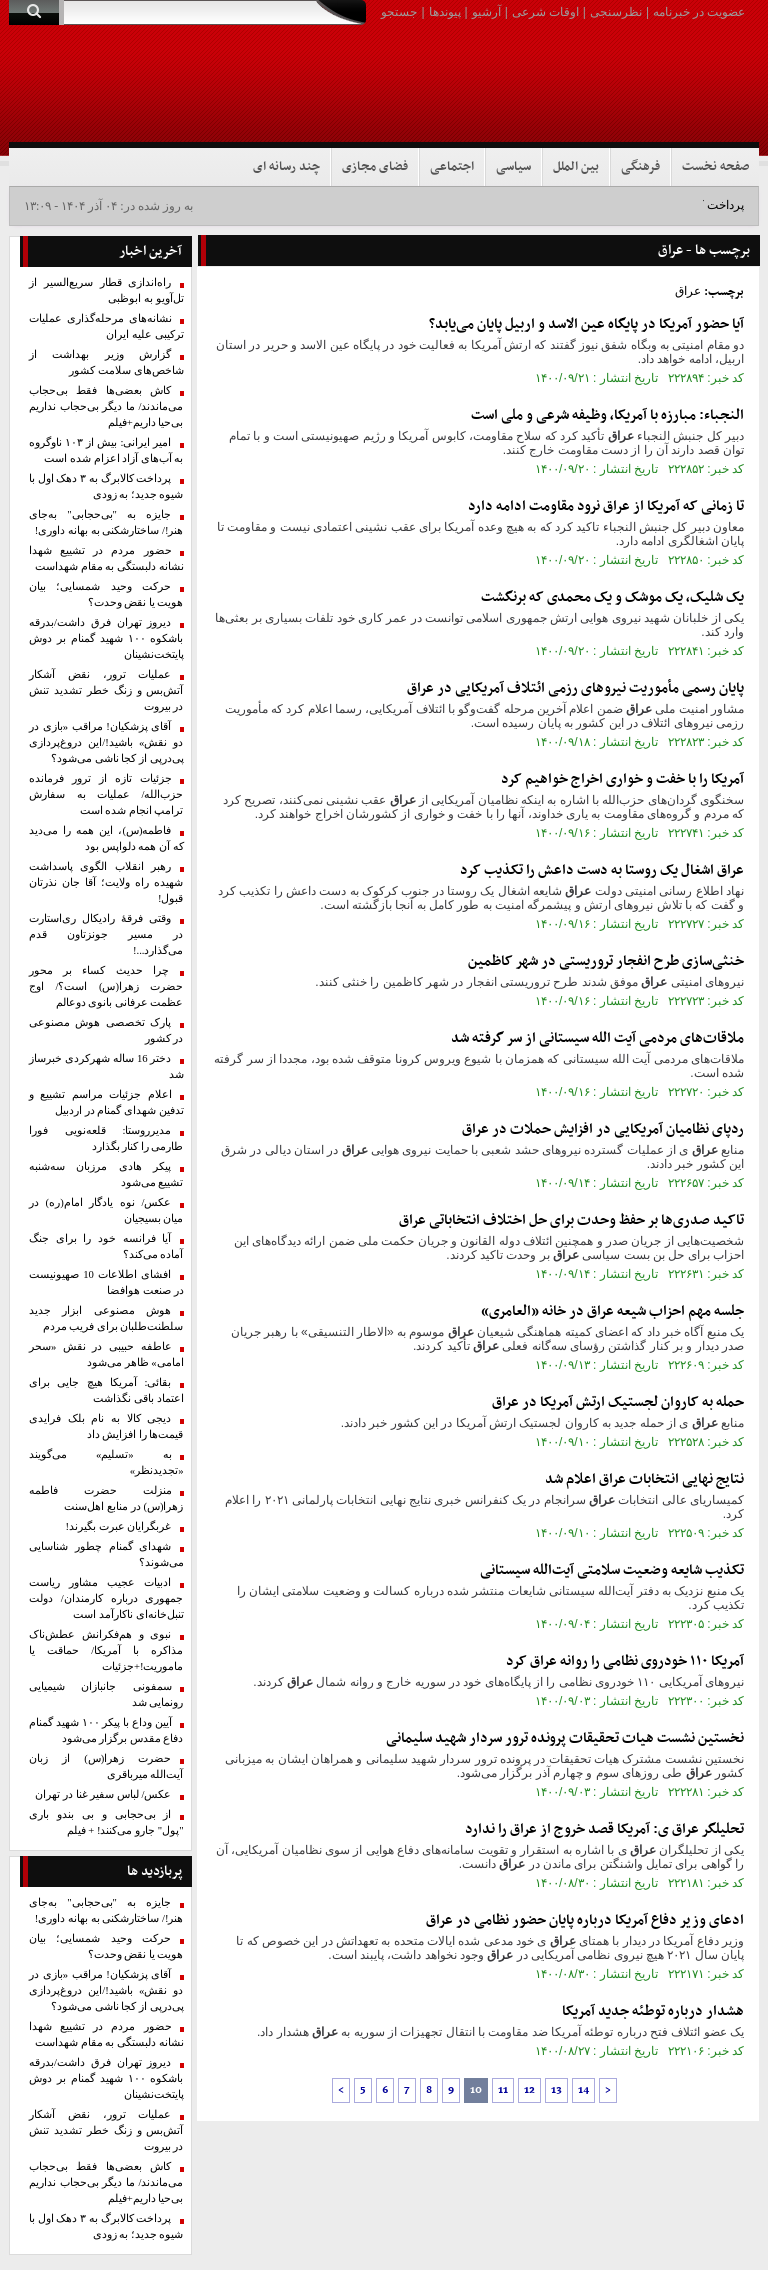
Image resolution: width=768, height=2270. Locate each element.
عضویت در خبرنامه (699, 12)
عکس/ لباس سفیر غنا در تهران (103, 1794)
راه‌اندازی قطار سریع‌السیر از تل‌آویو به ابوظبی (106, 290)
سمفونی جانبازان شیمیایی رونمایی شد (106, 1694)
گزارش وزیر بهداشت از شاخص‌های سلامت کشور (106, 362)
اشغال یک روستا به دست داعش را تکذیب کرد (602, 870)
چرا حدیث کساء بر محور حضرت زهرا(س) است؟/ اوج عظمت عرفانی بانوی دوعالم (106, 986)
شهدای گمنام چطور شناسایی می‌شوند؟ (106, 1554)
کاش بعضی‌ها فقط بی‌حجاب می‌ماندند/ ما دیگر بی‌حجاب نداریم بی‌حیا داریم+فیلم (106, 406)
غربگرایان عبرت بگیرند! (119, 1526)
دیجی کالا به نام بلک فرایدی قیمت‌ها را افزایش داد (106, 1426)
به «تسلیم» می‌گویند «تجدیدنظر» (106, 1462)
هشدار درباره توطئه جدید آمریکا (653, 2011)
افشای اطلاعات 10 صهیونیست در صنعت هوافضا (106, 1282)
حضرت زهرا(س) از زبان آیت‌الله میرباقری (106, 1766)
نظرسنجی (616, 12)
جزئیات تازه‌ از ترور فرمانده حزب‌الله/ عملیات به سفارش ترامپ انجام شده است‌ (106, 794)
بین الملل (576, 167)
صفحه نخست (715, 167)
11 (503, 2090)
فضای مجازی (375, 167)
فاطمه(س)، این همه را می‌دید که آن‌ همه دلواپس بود (106, 838)
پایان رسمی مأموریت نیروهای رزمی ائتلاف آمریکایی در (575, 688)
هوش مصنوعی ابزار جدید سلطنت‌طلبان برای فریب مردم (106, 1318)
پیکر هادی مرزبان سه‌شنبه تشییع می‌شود (106, 1174)
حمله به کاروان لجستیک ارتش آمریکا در (618, 1402)
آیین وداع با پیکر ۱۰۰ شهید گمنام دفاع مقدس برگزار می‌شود (106, 1730)
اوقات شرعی (545, 12)
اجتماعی (452, 167)
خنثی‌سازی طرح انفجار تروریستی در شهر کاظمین (606, 961)
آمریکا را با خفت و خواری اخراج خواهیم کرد (622, 779)
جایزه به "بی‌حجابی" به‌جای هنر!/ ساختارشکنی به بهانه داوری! (106, 522)
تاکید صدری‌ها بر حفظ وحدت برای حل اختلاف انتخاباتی (571, 1220)
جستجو (399, 12)
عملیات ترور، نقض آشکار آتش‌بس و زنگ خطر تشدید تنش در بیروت (106, 690)
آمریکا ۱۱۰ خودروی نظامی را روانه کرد (625, 1661)
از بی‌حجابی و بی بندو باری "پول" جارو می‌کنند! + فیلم (106, 1822)
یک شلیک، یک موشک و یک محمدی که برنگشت (612, 597)
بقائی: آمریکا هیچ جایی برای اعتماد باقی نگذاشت (106, 1390)
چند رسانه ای (286, 167)
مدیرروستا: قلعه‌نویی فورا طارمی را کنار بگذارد (106, 1138)
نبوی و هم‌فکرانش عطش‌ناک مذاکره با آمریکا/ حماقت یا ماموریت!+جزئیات (106, 1650)
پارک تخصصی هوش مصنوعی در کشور (106, 1030)
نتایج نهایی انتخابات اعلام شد (644, 1479)
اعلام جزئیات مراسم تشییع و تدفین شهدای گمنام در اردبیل (106, 1102)
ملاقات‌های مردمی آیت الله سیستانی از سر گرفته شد (597, 1038)
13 (556, 2090)
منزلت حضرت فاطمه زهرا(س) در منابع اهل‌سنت (106, 1498)
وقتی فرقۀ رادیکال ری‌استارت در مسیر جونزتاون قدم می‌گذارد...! (106, 934)
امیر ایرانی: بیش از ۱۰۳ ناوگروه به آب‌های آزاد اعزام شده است (106, 450)
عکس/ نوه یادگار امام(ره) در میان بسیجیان (106, 1210)
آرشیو (486, 12)
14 (583, 2090)
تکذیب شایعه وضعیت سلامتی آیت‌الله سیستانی (612, 1570)
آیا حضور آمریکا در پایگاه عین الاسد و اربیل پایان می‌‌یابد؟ (586, 324)
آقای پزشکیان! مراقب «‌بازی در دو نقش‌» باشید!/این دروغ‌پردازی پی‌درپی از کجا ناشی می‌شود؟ (106, 742)
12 (529, 2090)
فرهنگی (640, 167)
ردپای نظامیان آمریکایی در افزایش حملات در (603, 1129)
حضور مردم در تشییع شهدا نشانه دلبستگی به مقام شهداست (106, 558)
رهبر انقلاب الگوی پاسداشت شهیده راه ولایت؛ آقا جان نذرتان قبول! (106, 882)
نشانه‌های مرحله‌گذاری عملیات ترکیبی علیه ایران (106, 326)
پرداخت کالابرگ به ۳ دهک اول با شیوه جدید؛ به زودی (106, 486)
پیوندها (445, 12)
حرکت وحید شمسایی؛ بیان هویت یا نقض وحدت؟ (106, 594)
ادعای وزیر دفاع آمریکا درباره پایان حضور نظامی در (585, 1920)
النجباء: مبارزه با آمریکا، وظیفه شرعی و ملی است (607, 415)
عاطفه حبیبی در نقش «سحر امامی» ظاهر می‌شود (106, 1354)
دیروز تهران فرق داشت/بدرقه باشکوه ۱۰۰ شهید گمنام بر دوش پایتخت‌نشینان (106, 638)
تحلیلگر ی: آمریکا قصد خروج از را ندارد (604, 1829)
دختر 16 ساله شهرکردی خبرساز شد (106, 1066)
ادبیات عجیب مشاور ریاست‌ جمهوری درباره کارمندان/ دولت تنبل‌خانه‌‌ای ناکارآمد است (106, 1598)
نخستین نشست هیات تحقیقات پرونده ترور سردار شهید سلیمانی (565, 1738)
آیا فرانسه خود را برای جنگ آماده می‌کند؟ (106, 1246)
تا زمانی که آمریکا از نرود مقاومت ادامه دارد (606, 506)
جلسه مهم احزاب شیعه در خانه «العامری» (612, 1311)
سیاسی (513, 167)
